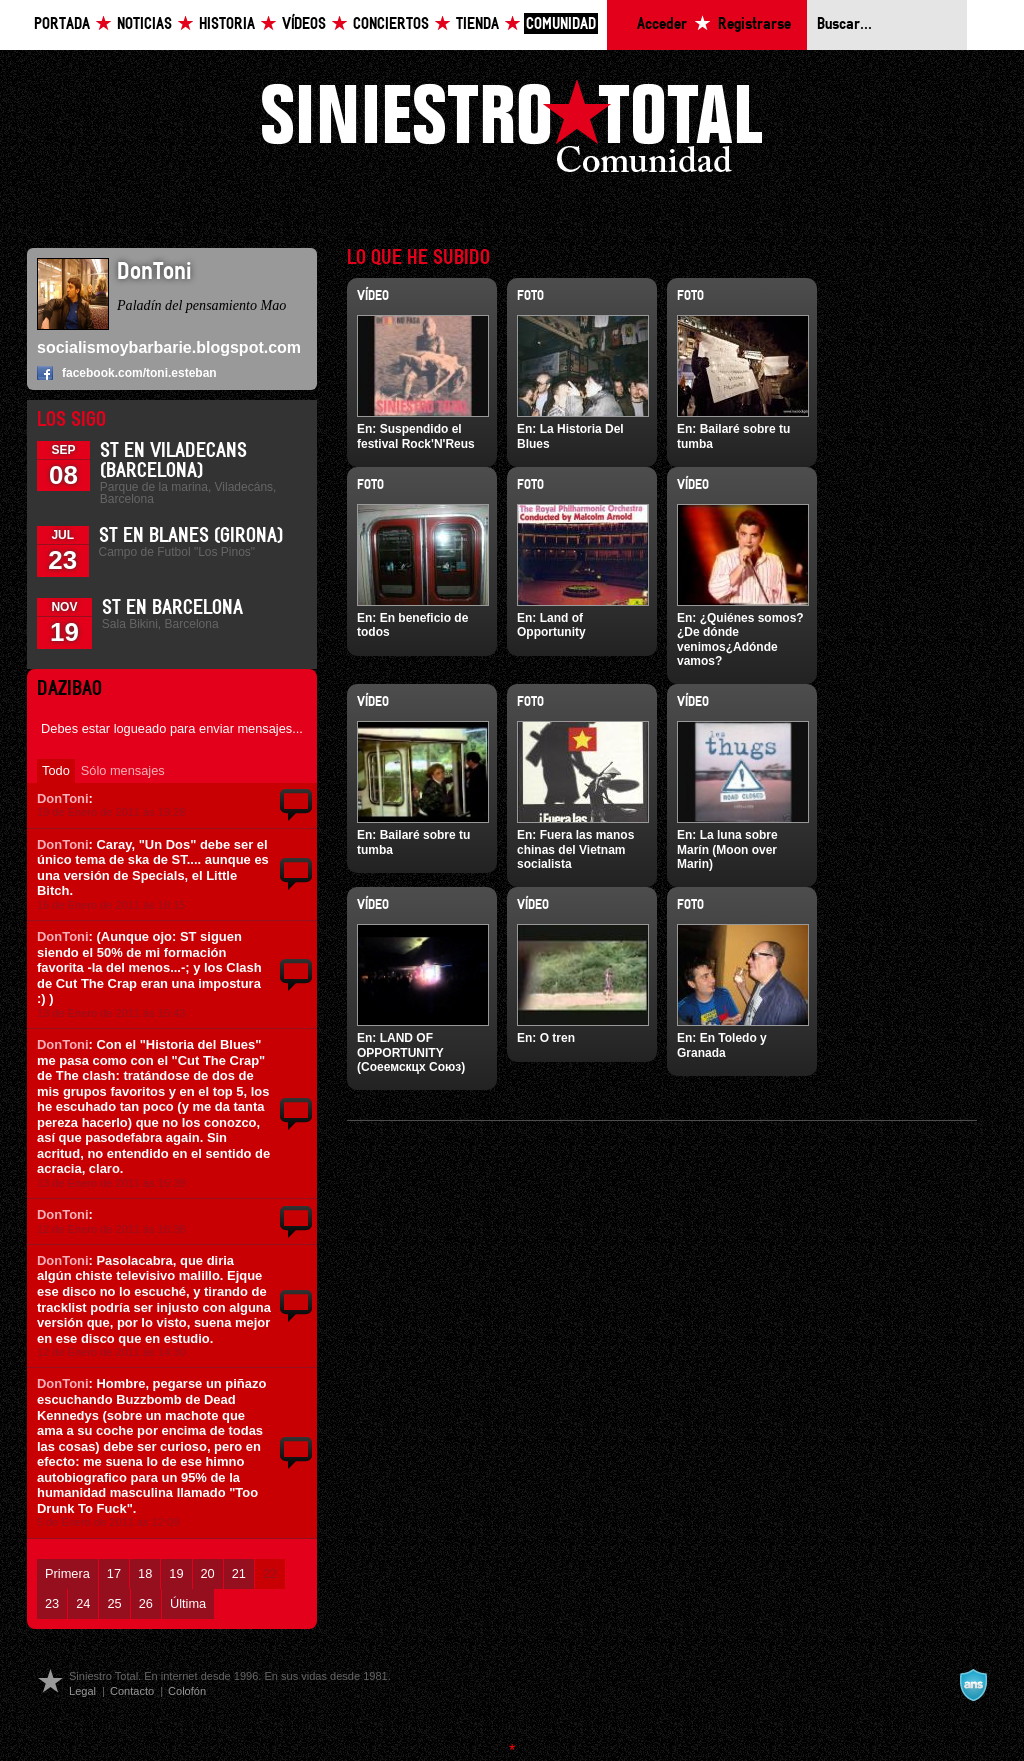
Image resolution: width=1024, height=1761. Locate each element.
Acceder (662, 24)
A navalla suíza (973, 1685)
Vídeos (304, 24)
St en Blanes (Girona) (191, 536)
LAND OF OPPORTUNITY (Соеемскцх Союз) (411, 1052)
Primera (67, 1573)
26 (146, 1603)
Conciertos (391, 24)
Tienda (477, 24)
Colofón (187, 1691)
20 (208, 1573)
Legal (82, 1691)
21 (239, 1573)
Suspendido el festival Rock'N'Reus (416, 436)
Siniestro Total (512, 131)
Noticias (144, 24)
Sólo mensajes (123, 770)
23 (52, 1603)
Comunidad (561, 24)
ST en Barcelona (172, 608)
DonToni (63, 798)
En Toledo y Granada (722, 1045)
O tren (557, 1038)
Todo (56, 770)
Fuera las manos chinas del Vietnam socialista (575, 849)
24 (83, 1603)
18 (145, 1573)
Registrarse (754, 24)
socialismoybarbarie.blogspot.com (169, 347)
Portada (62, 24)
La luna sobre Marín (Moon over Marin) (727, 849)
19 (176, 1573)
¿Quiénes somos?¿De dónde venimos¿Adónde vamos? (740, 639)
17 (114, 1573)
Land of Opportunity (551, 625)
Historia (227, 24)
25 (114, 1603)
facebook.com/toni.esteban (139, 373)
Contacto (132, 1691)
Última (188, 1603)
